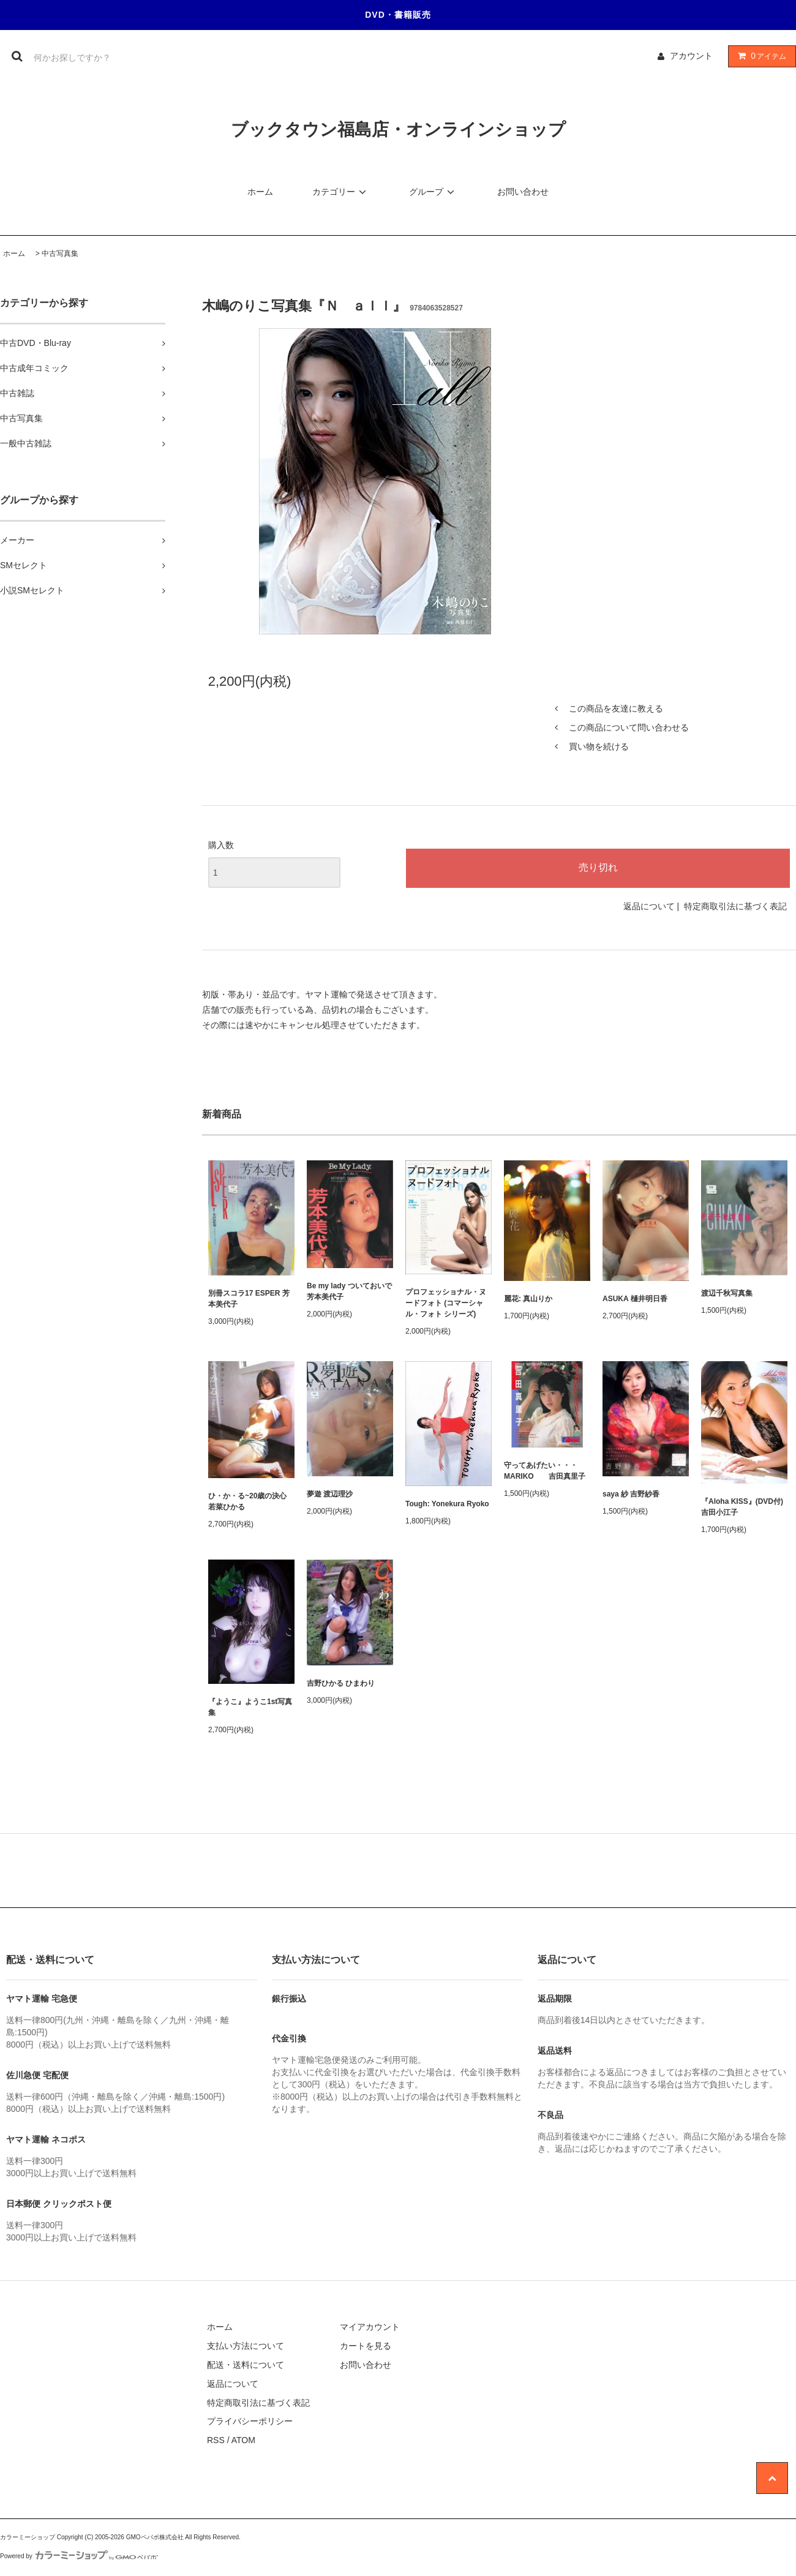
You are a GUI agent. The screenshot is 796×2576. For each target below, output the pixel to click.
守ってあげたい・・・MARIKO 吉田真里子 (544, 1471)
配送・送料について (245, 2365)
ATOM (243, 2440)
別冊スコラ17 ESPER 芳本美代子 (249, 1299)
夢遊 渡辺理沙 (330, 1494)
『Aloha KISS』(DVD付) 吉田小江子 (742, 1507)
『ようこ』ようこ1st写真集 (250, 1707)
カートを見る (365, 2346)
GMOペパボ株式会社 (155, 2537)
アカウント (691, 56)
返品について (649, 906)
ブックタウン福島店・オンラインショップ (398, 129)
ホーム (260, 192)
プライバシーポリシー (250, 2421)
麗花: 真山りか (528, 1298)
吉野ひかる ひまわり (341, 1683)
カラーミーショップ (27, 2537)
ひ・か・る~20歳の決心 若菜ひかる (247, 1501)
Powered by (79, 2556)
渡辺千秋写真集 (727, 1293)
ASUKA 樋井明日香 (635, 1298)
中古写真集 (60, 253)
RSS (216, 2440)
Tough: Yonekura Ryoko (447, 1504)
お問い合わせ (523, 192)
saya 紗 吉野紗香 (631, 1494)
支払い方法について (245, 2346)
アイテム (759, 56)
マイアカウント (370, 2327)
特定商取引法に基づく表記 (735, 906)
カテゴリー (341, 192)
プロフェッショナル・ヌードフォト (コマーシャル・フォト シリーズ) (445, 1303)
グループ (433, 192)
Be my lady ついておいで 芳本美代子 (349, 1291)
